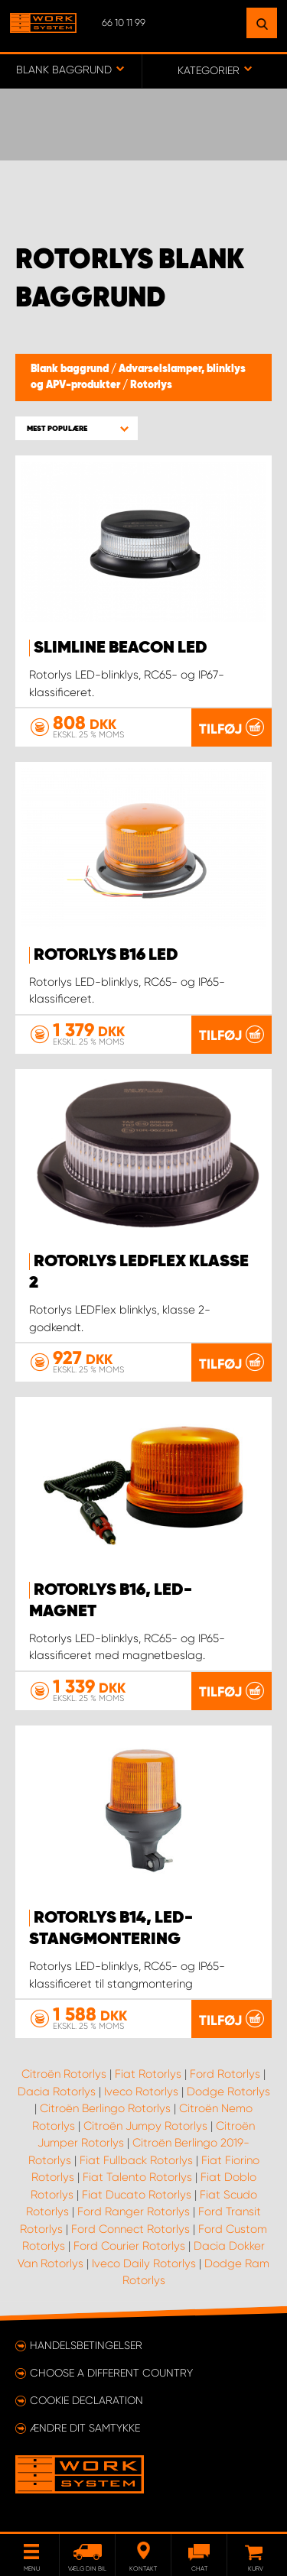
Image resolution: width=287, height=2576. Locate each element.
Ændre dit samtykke (85, 2428)
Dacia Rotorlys (57, 2091)
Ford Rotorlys (225, 2074)
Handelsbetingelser (86, 2345)
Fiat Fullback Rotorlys (136, 2160)
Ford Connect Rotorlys (130, 2229)
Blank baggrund (71, 369)
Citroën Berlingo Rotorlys (105, 2108)
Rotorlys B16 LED (106, 955)
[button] (76, 428)
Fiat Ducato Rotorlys (136, 2195)
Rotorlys (151, 385)
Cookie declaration (86, 2400)
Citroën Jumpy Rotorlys (145, 2126)
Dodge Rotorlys (228, 2091)
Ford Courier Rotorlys (129, 2246)
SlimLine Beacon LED (120, 648)
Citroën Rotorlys (63, 2074)
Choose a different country (111, 2373)
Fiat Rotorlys (148, 2074)
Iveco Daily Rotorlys (144, 2263)
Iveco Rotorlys (141, 2091)
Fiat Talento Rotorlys (137, 2177)
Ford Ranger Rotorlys (133, 2211)
